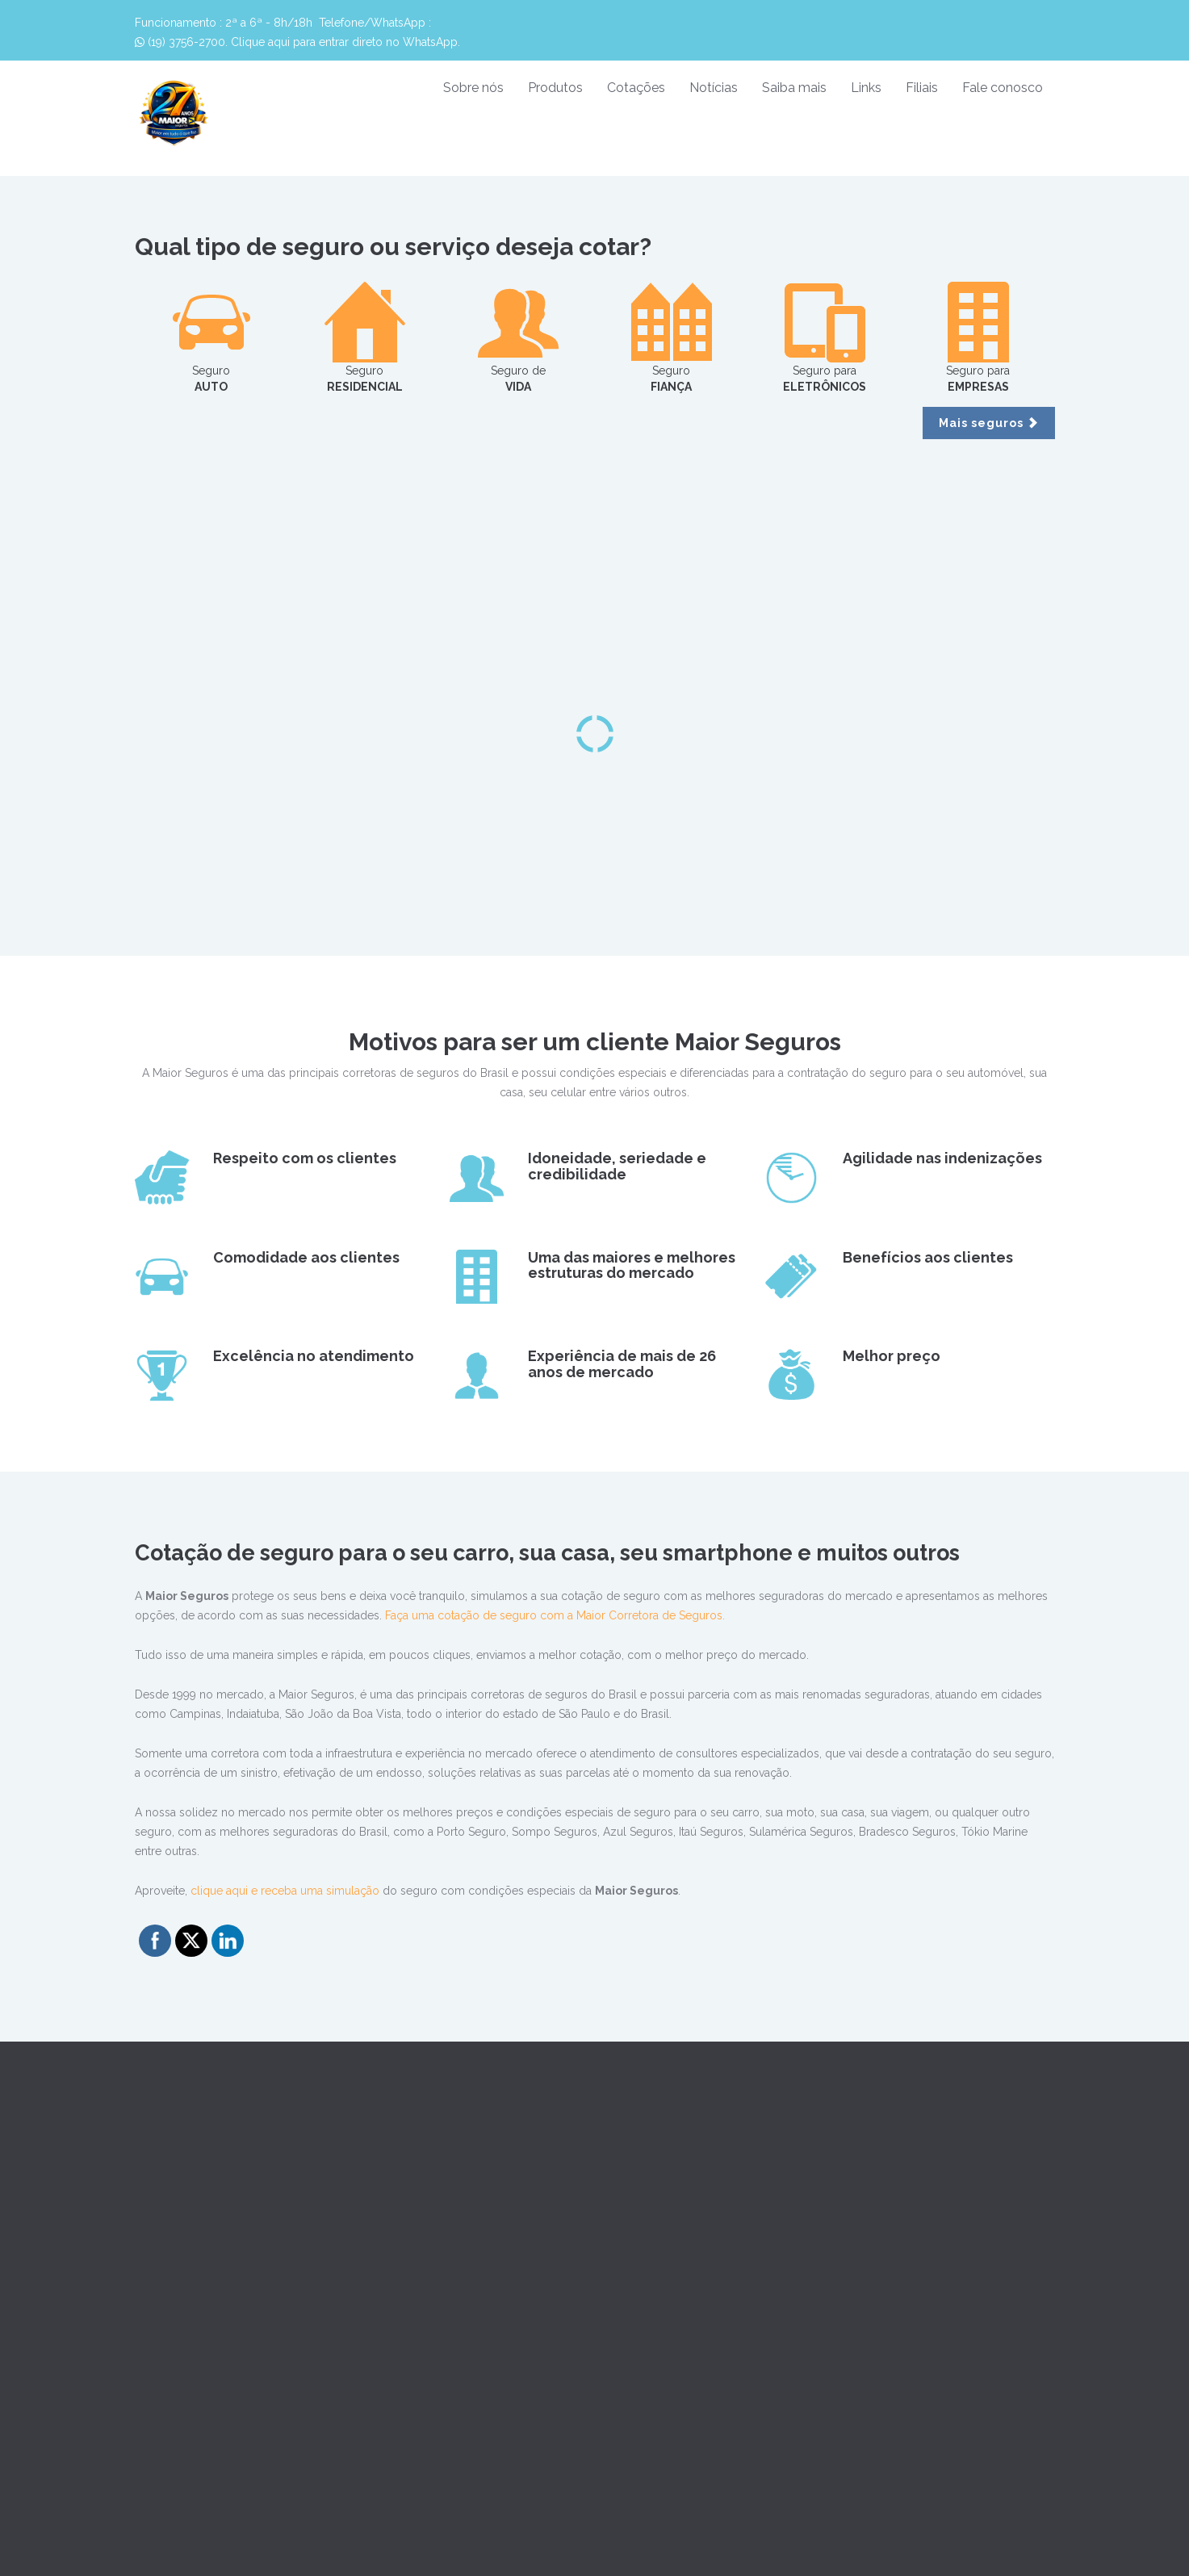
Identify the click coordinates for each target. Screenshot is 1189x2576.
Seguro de (518, 337)
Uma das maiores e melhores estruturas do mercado (631, 1265)
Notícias (713, 87)
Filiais (922, 87)
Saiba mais (794, 87)
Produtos (555, 87)
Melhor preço (891, 1355)
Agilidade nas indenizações (942, 1158)
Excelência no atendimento (313, 1355)
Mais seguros (989, 423)
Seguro (211, 337)
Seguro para (824, 337)
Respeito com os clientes (304, 1158)
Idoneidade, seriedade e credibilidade (617, 1166)
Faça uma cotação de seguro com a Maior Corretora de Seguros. (555, 1615)
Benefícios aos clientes (928, 1257)
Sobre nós (473, 87)
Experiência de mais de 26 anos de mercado (622, 1363)
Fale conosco (1002, 87)
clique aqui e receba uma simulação (284, 1890)
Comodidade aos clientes (306, 1257)
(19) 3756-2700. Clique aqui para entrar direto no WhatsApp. (297, 42)
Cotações (636, 87)
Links (866, 87)
